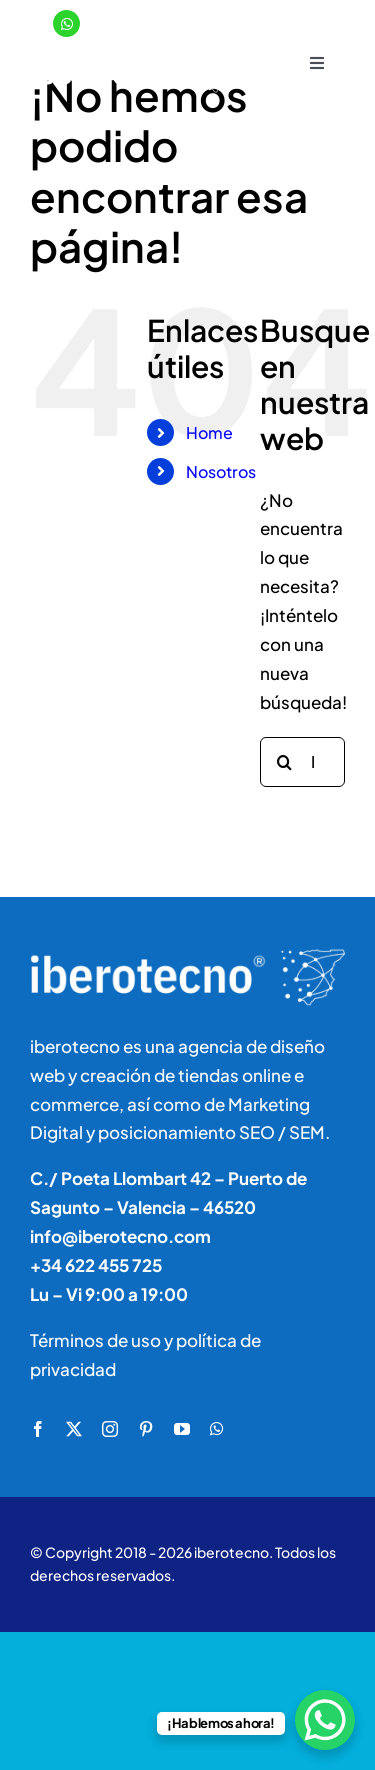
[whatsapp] (217, 1429)
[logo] (135, 55)
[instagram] (110, 1429)
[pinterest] (146, 1429)
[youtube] (182, 1429)
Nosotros (221, 471)
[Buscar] (285, 762)
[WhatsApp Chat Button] (325, 1720)
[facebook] (38, 1429)
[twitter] (74, 1429)
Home (209, 432)
